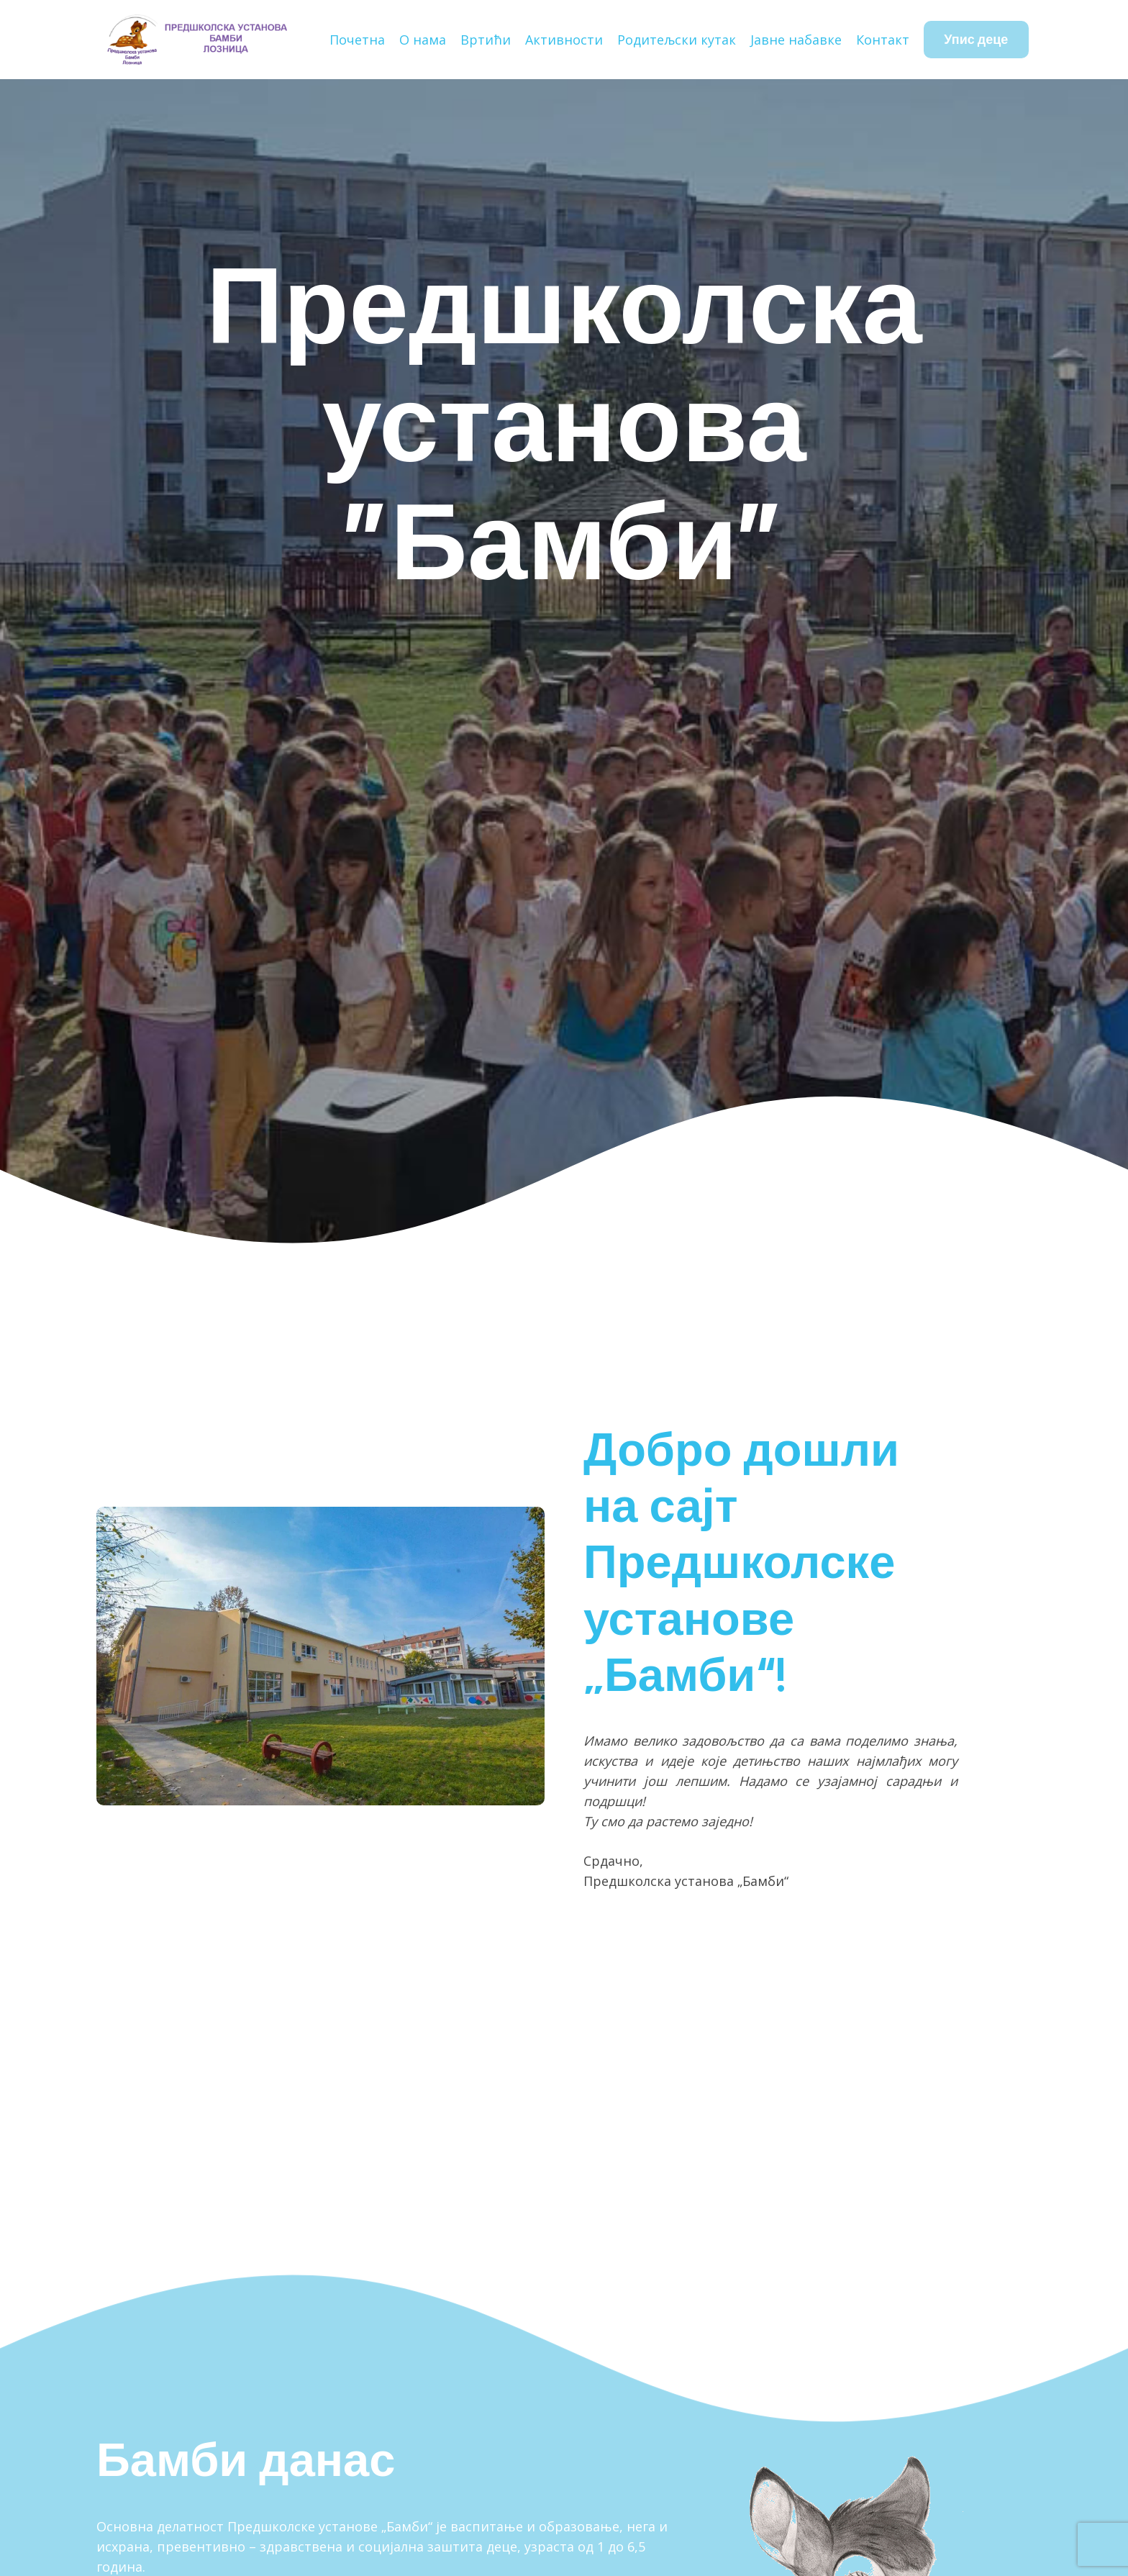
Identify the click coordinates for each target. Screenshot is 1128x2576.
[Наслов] (196, 39)
